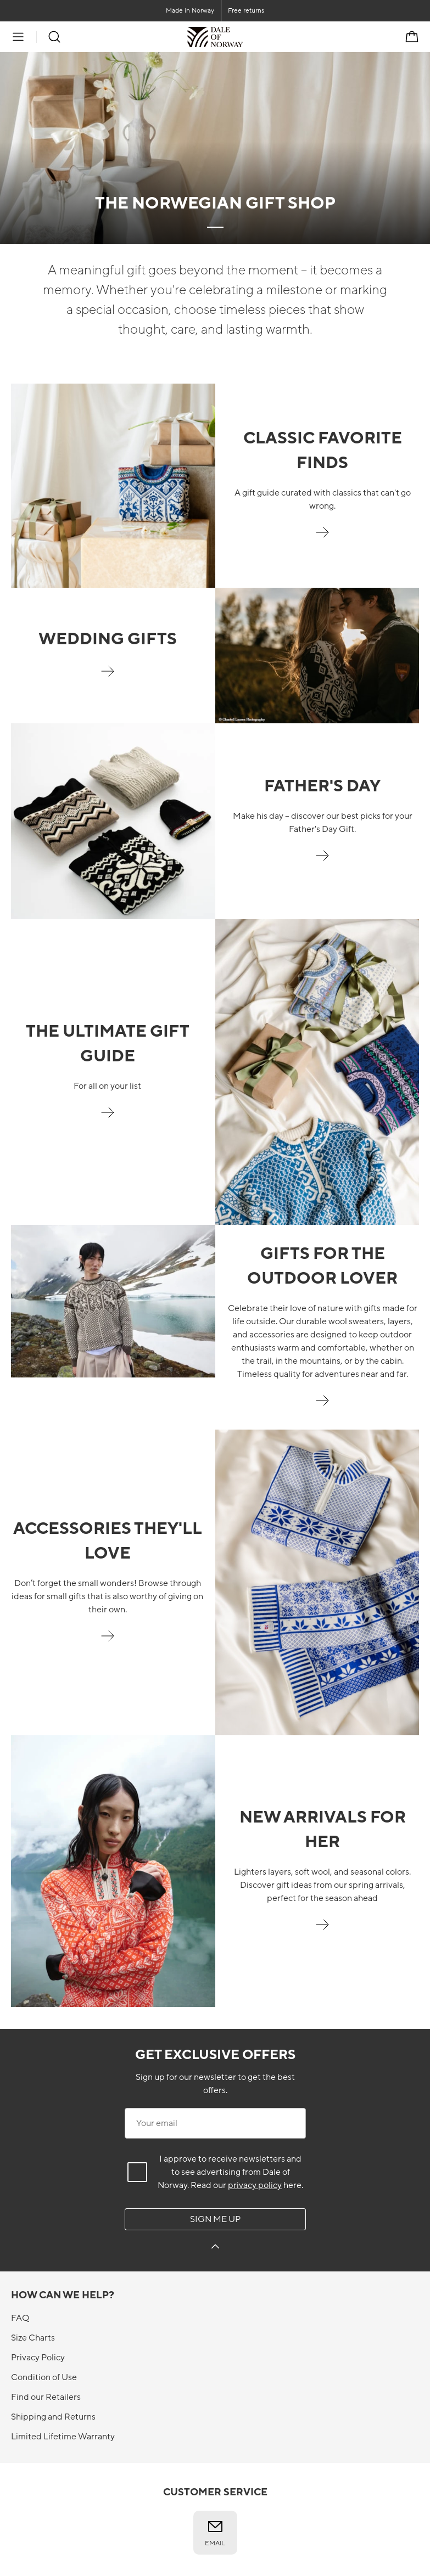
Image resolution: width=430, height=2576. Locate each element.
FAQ (20, 2318)
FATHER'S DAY (322, 786)
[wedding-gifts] (107, 677)
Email (215, 2532)
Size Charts (33, 2338)
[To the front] (243, 36)
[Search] (54, 36)
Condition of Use (44, 2377)
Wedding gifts (107, 639)
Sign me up (215, 2219)
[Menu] (18, 36)
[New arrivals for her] (322, 1931)
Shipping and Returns (53, 2417)
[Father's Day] (322, 862)
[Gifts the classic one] (322, 538)
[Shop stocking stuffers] (107, 1642)
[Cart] (412, 36)
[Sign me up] (215, 2248)
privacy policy (255, 2185)
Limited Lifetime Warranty (63, 2437)
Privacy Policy (38, 2358)
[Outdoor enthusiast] (322, 1407)
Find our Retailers (46, 2397)
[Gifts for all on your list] (107, 1118)
